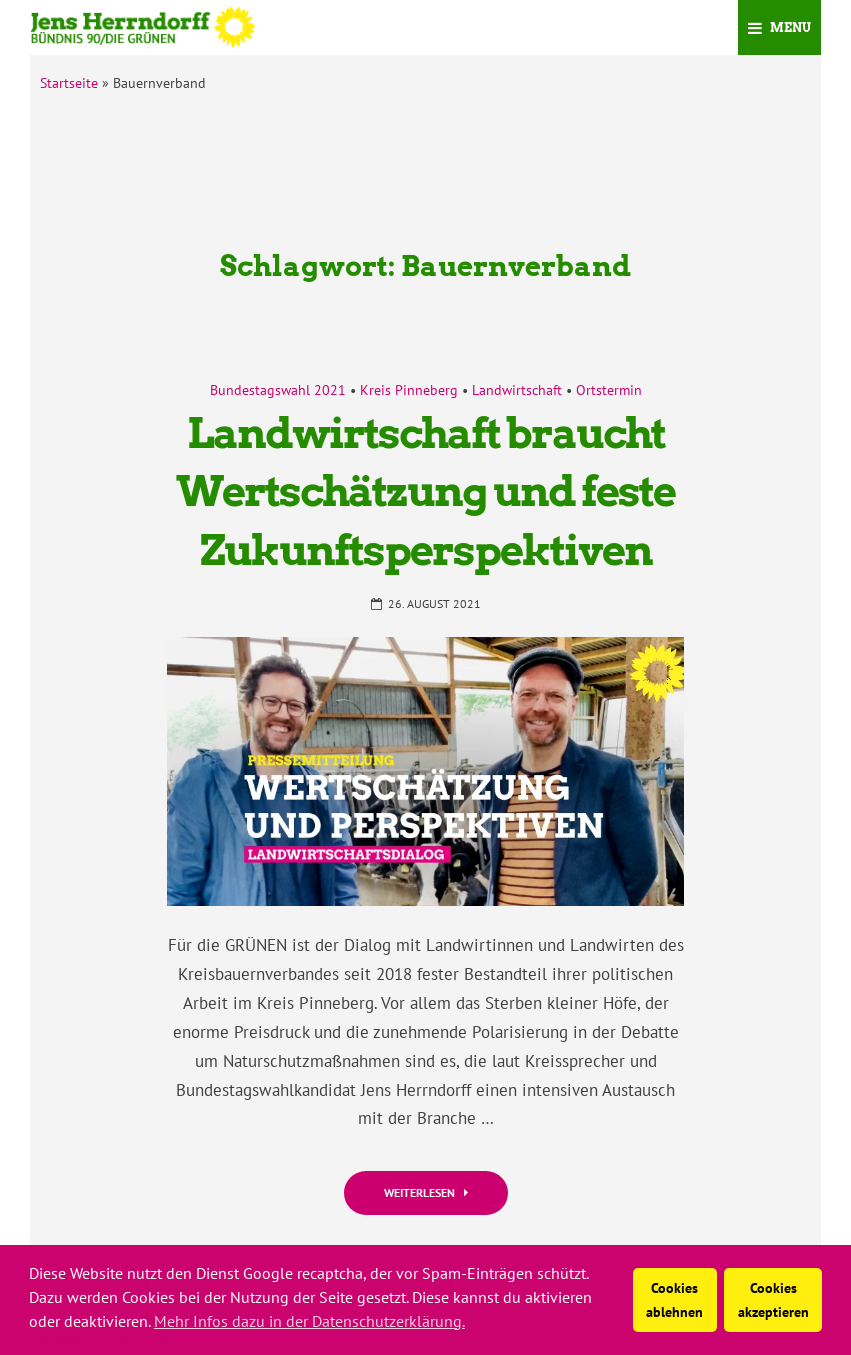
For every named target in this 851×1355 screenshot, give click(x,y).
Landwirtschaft (517, 390)
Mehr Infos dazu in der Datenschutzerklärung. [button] (309, 1321)
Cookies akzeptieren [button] (773, 1299)
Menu (779, 27)
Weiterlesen (426, 1192)
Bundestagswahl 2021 (278, 390)
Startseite (69, 83)
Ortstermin (609, 390)
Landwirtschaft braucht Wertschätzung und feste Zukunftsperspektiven (425, 492)
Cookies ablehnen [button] (674, 1299)
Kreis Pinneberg (409, 390)
